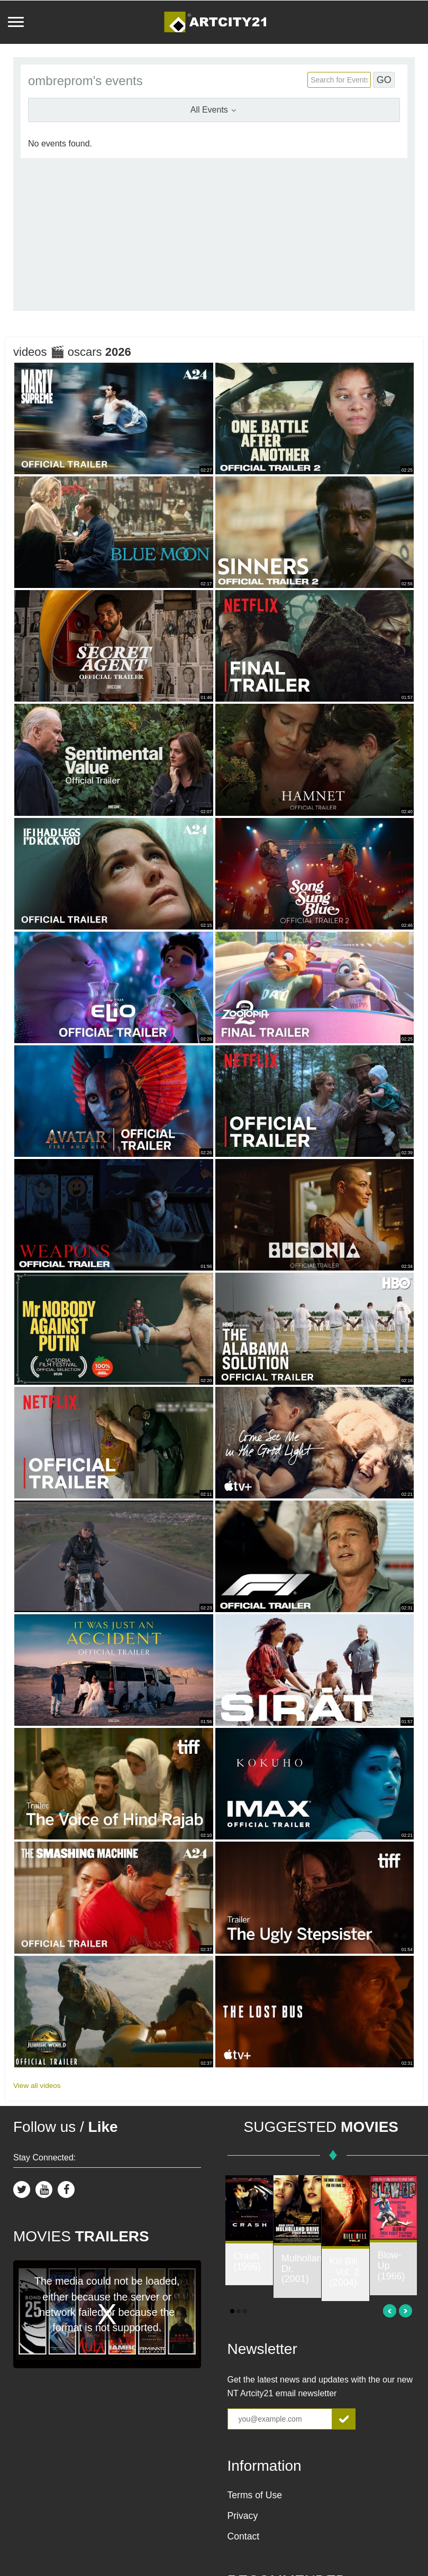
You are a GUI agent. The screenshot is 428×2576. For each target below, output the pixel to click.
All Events (214, 109)
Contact (243, 2536)
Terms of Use (255, 2495)
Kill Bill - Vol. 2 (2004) (344, 2272)
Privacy (242, 2515)
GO (384, 80)
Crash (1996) (247, 2261)
